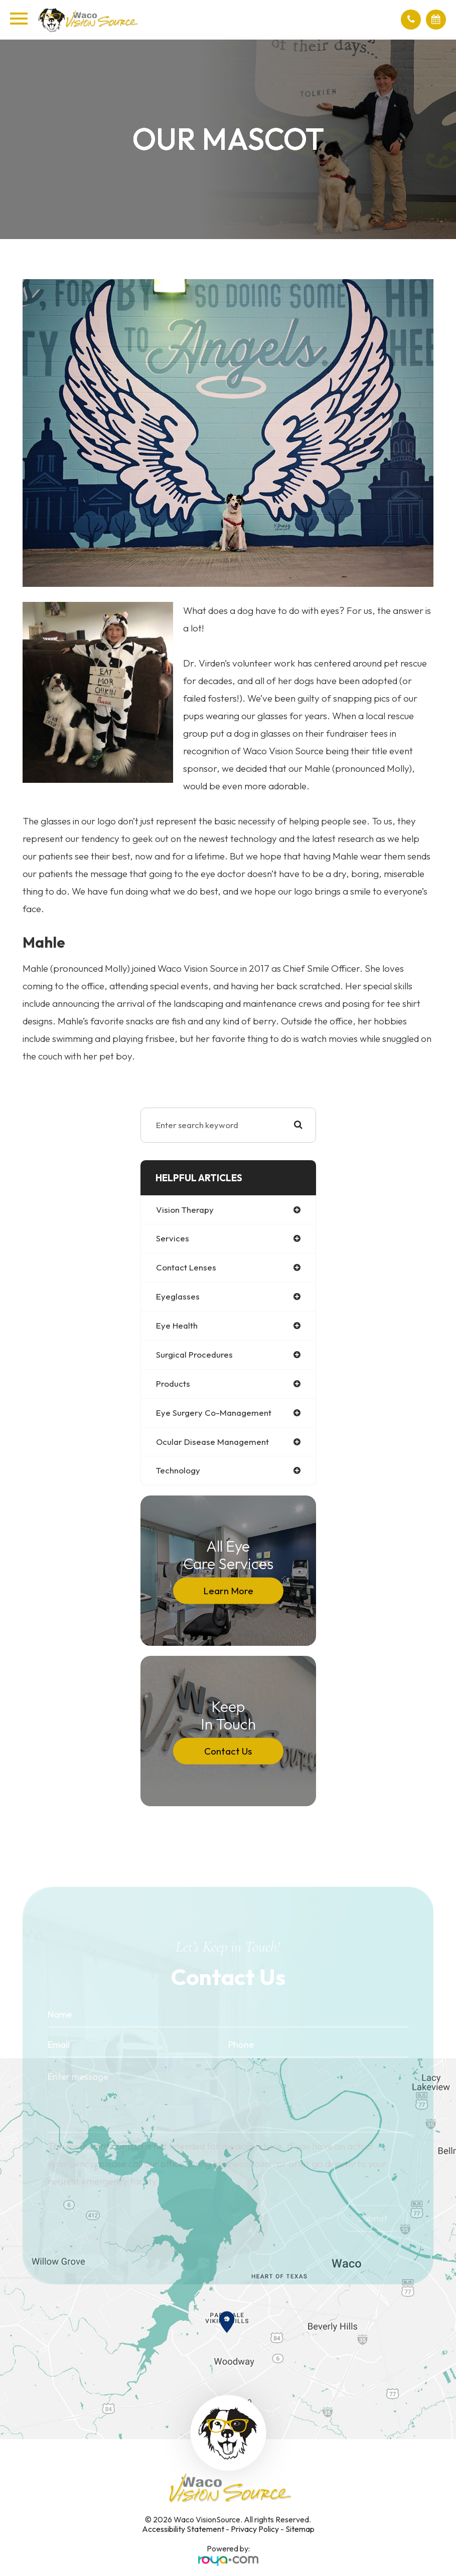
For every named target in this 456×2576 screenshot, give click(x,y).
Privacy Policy (255, 2529)
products (173, 1383)
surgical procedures (194, 1354)
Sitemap (300, 2529)
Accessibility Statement (183, 2529)
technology (178, 1470)
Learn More (228, 1591)
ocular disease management (212, 1441)
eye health (177, 1325)
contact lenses (186, 1267)
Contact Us (228, 1751)
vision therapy (185, 1209)
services (172, 1238)
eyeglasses (178, 1296)
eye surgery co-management (213, 1412)
